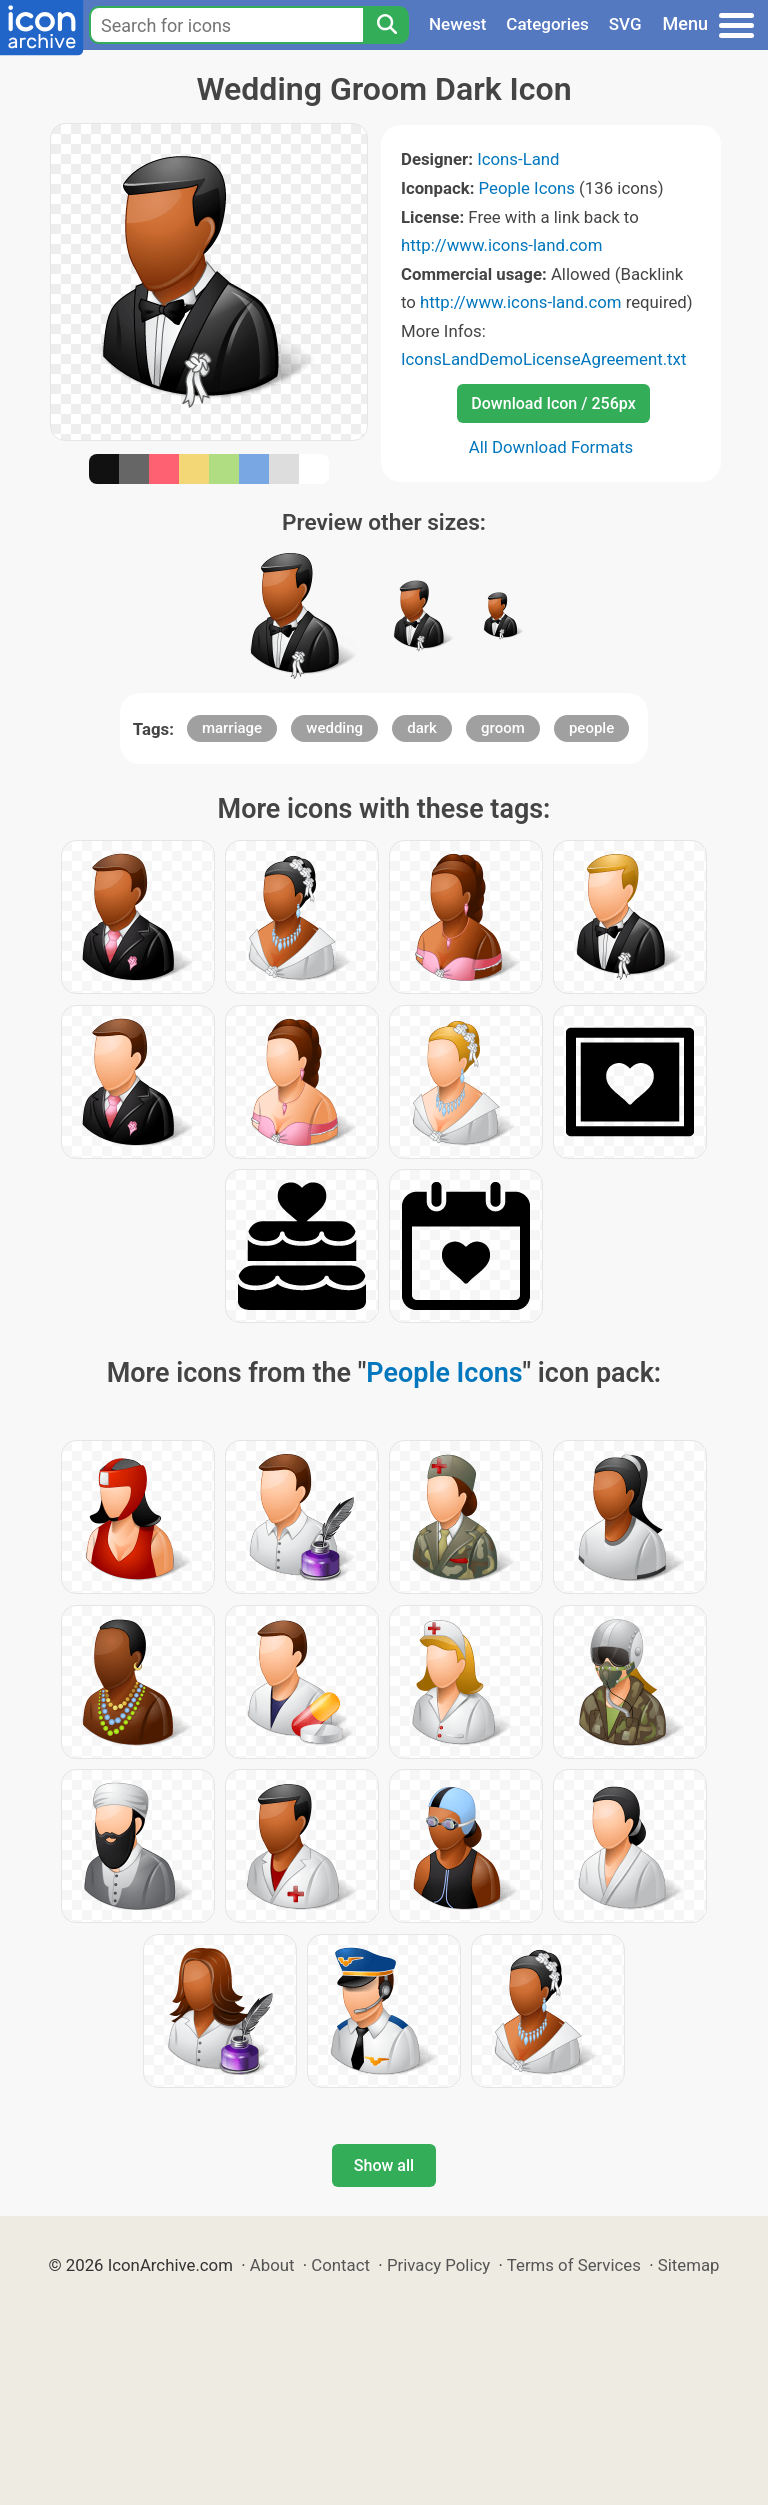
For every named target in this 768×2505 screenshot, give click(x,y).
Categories (547, 24)
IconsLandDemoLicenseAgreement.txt (543, 359)
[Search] (386, 25)
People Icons (527, 188)
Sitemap (689, 2265)
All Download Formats (551, 447)
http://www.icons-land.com (501, 245)
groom (503, 728)
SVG (625, 24)
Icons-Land (518, 159)
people (591, 728)
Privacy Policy (438, 2265)
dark (422, 728)
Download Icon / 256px (553, 403)
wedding (334, 728)
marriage (232, 728)
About (272, 2265)
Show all (384, 2165)
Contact (340, 2265)
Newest (457, 24)
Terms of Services (574, 2265)
